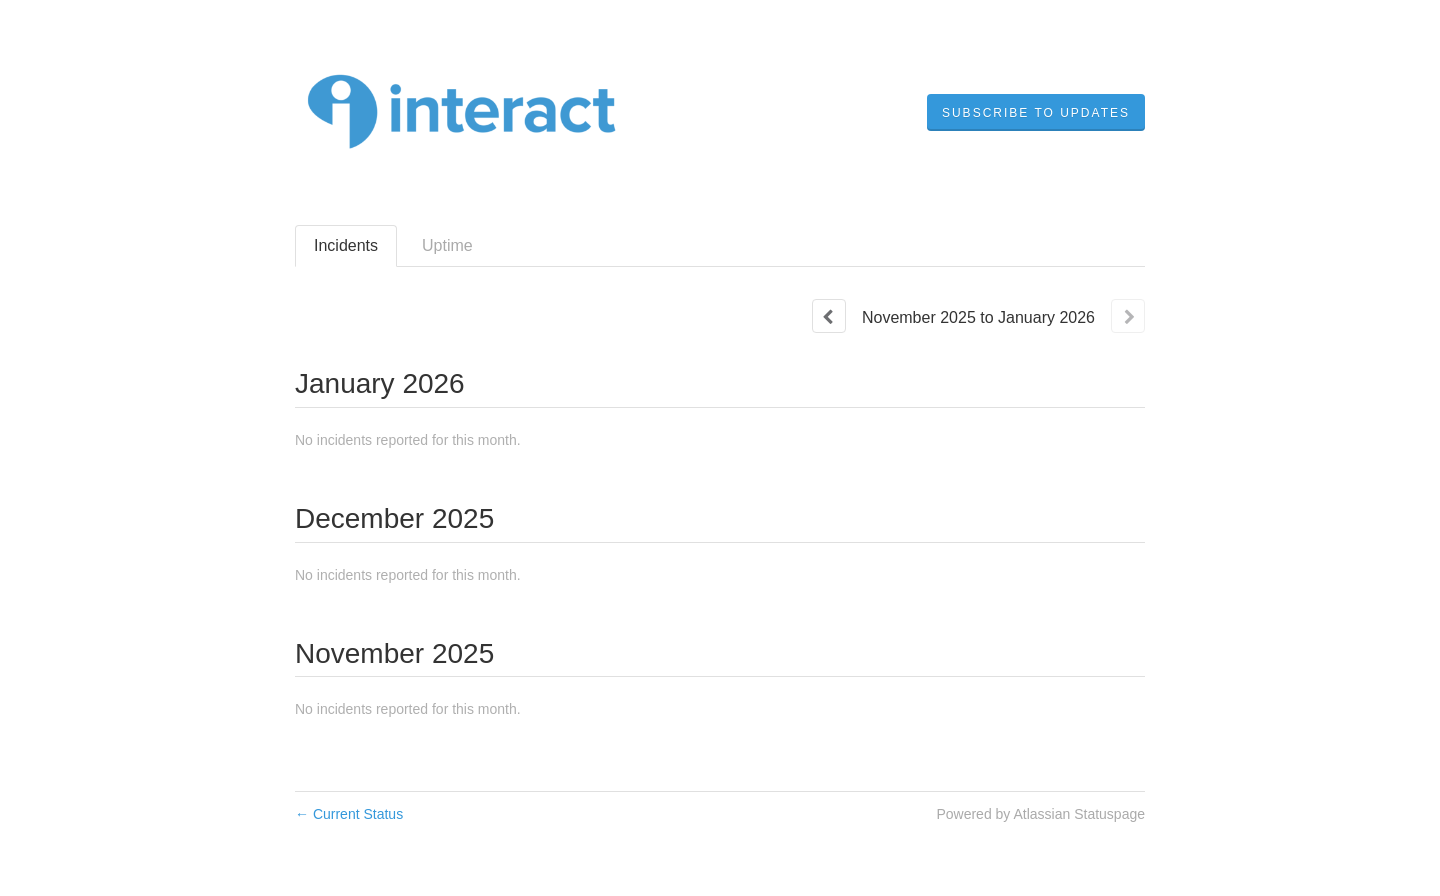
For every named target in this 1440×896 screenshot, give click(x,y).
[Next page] (1128, 316)
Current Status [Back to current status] (349, 814)
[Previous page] (829, 316)
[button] (1036, 113)
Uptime (447, 245)
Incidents (346, 245)
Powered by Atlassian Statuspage (1040, 814)
